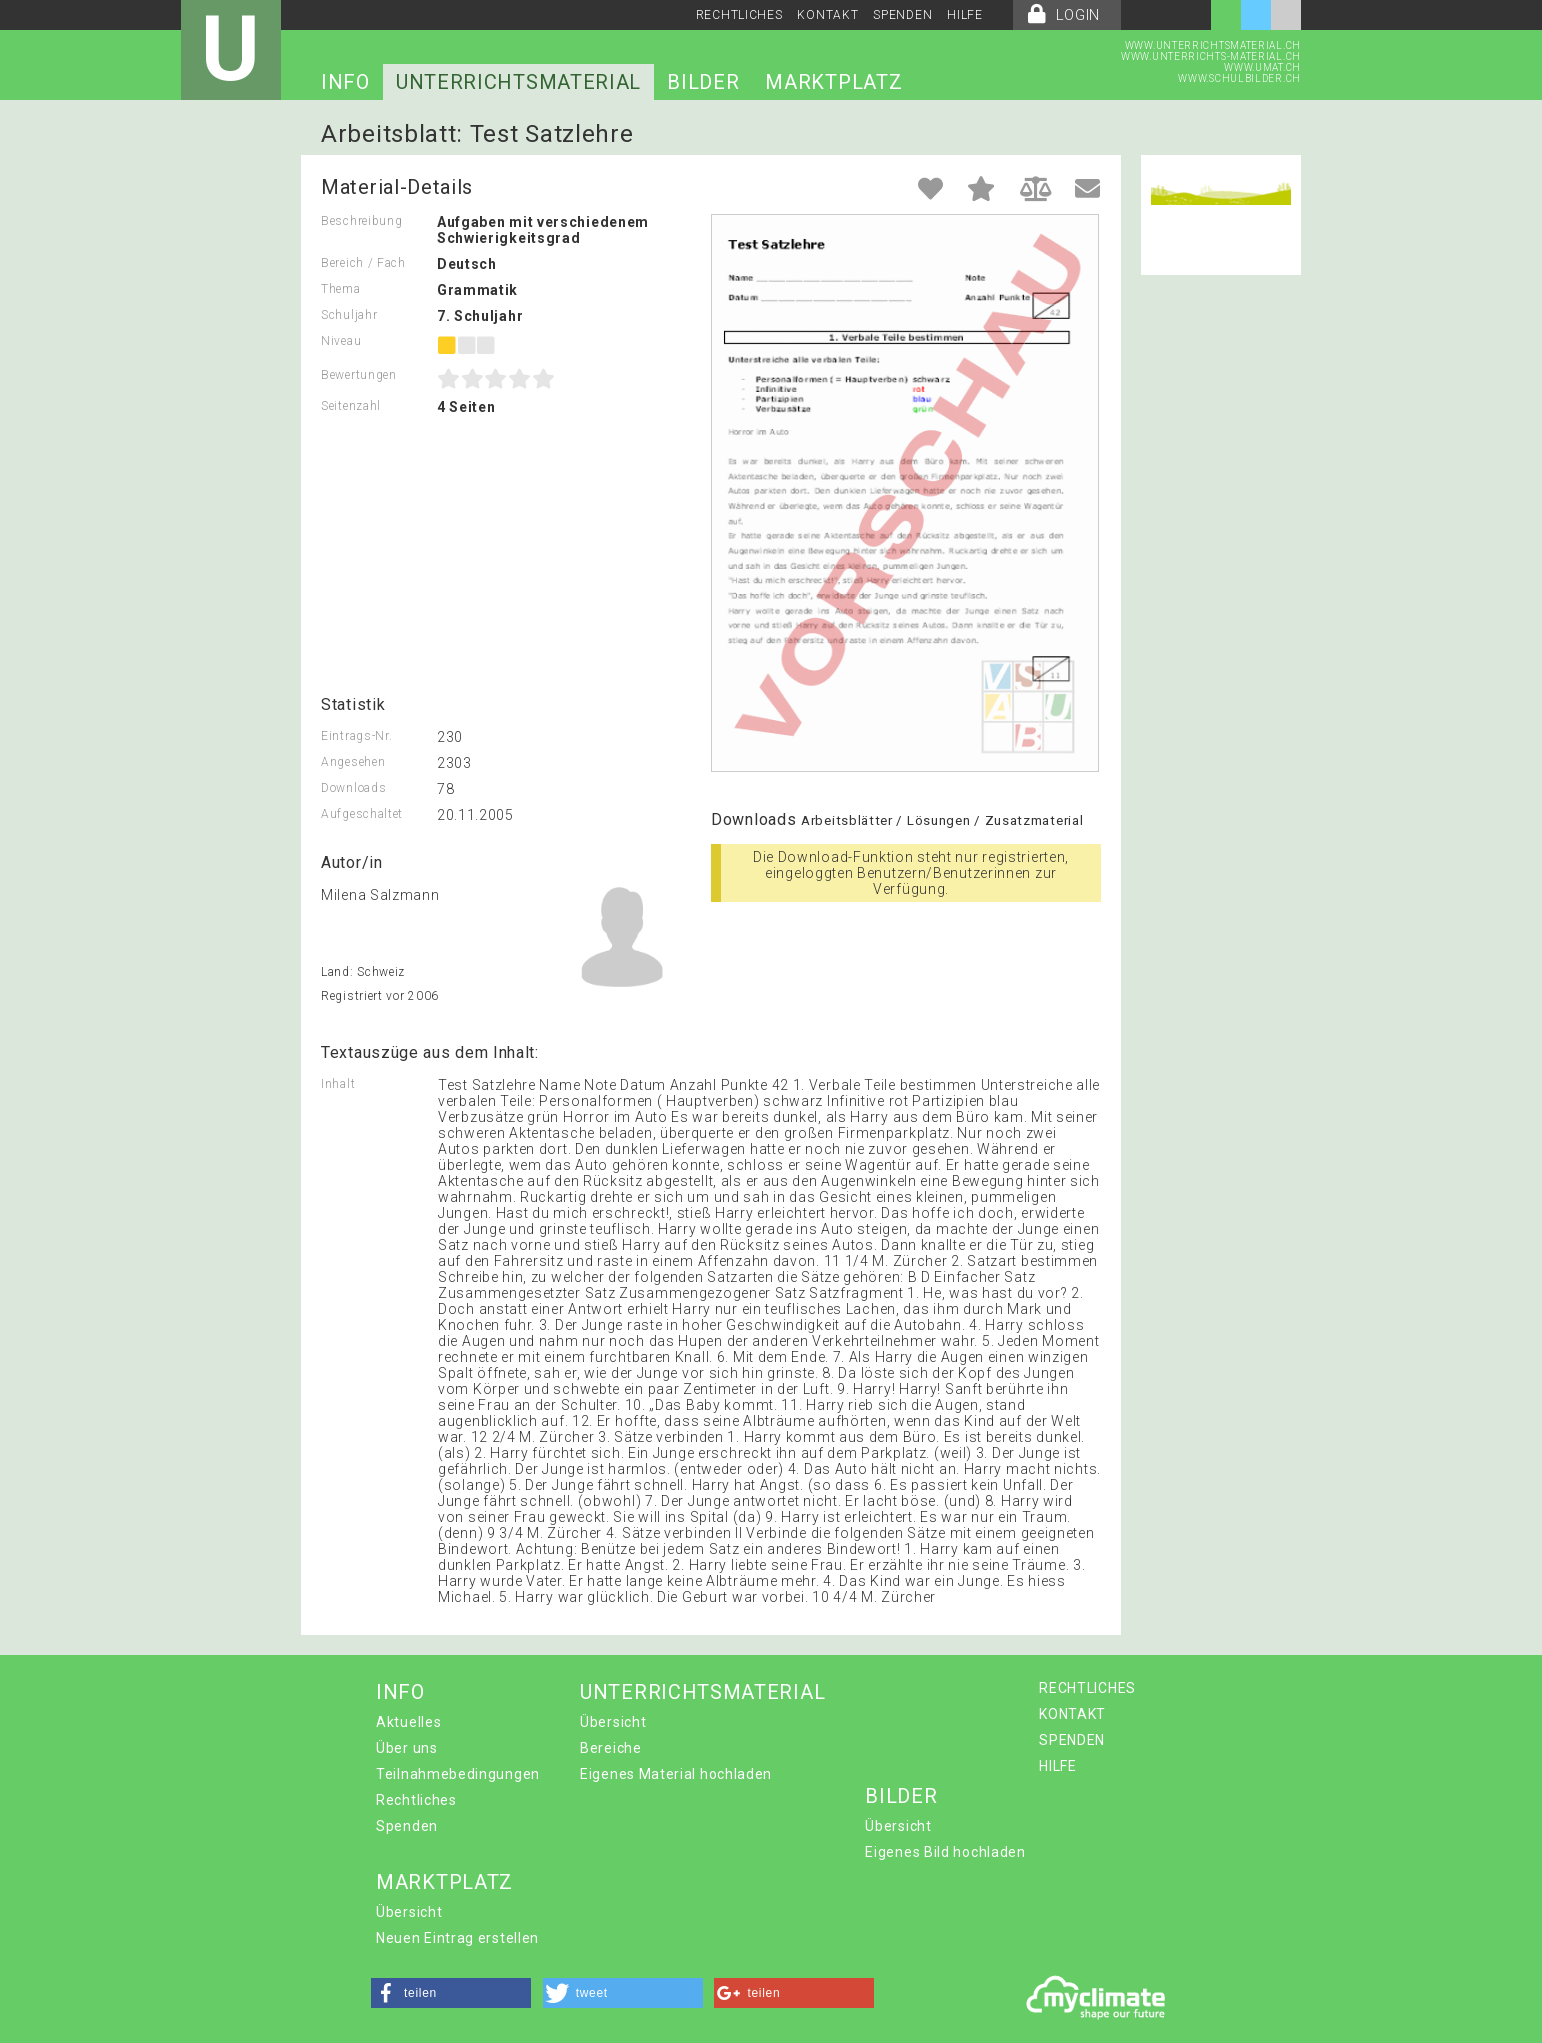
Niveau (341, 341)
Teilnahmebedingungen (458, 1774)
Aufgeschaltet (362, 814)
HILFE (965, 15)
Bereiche (611, 1748)
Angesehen (353, 762)
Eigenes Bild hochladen (945, 1852)
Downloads (353, 788)
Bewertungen (359, 375)
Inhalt (338, 1084)
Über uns (407, 1748)
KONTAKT (827, 15)
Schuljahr (349, 315)
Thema (341, 289)
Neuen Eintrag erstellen (457, 1938)
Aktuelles (408, 1722)
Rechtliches (416, 1800)
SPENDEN (902, 15)
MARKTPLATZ (833, 82)
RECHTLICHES (739, 15)
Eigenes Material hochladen (676, 1774)
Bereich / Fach (363, 263)
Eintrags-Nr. (356, 736)
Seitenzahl (351, 406)
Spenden (407, 1826)
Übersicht (613, 1722)
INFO (345, 82)
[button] (451, 1993)
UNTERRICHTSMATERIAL (518, 82)
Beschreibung (361, 221)
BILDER (703, 82)
